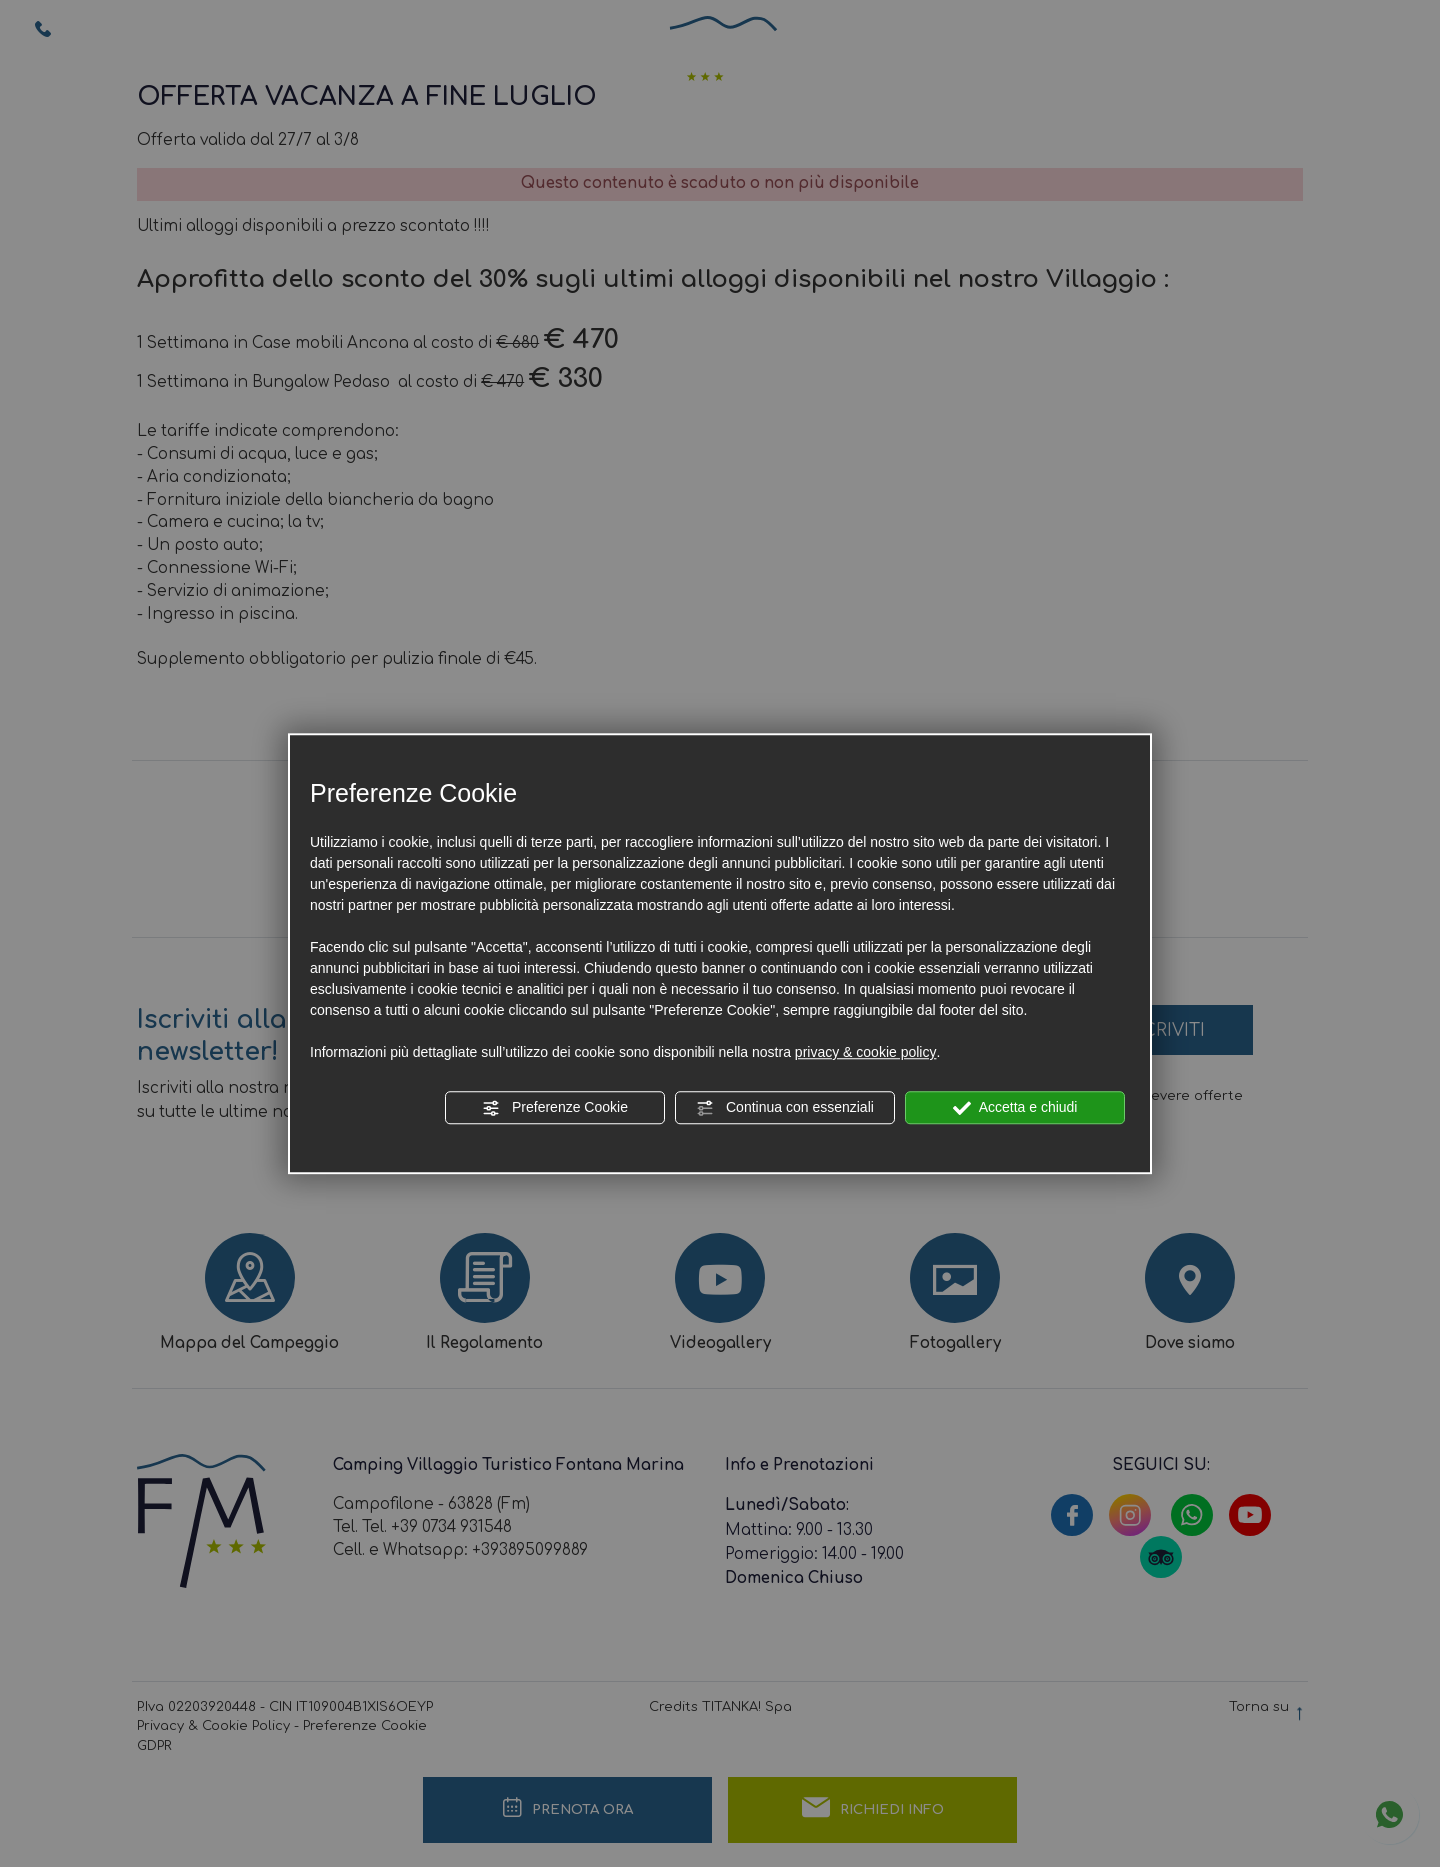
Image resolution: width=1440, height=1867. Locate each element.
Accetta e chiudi (1015, 1108)
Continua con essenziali (785, 1108)
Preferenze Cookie (555, 1108)
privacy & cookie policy (866, 1052)
